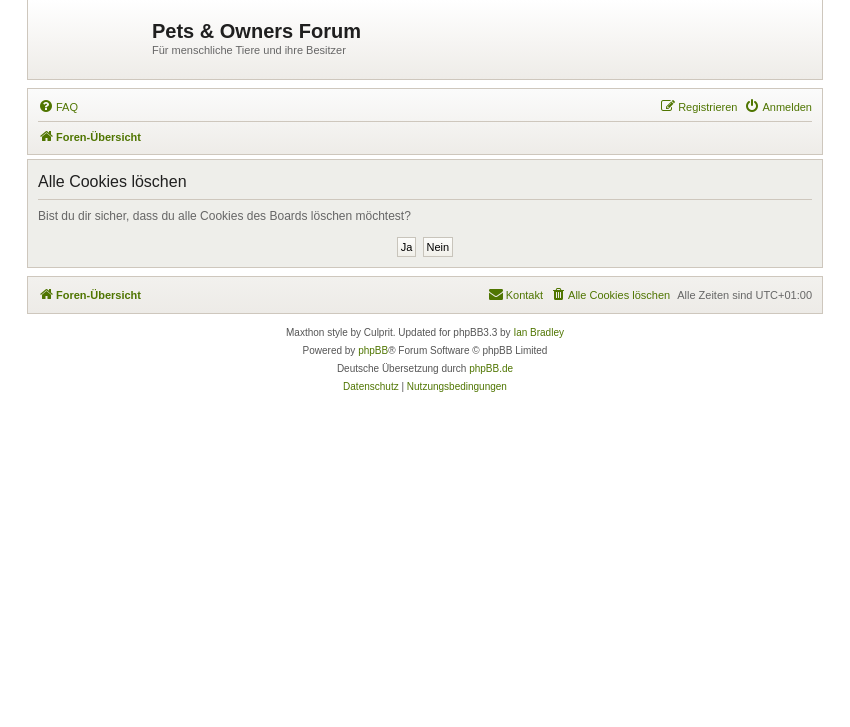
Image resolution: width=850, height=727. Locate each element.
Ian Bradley (538, 332)
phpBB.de (491, 368)
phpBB (373, 350)
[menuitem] (58, 107)
